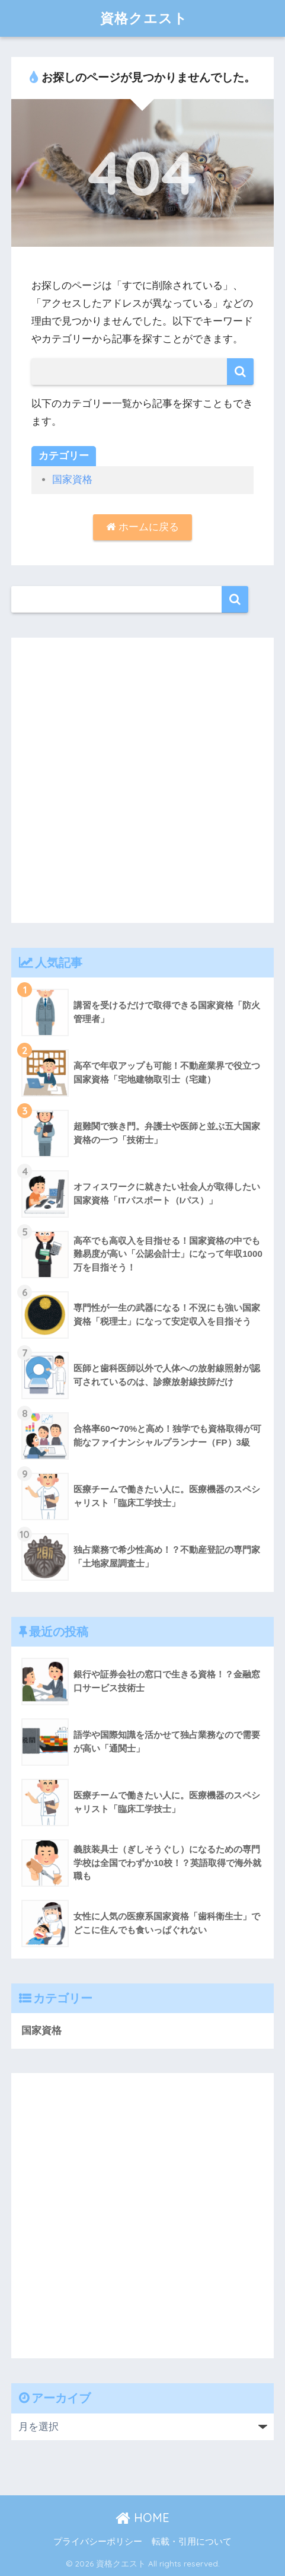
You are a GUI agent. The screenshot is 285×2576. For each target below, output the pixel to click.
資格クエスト (144, 18)
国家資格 (72, 479)
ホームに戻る (142, 527)
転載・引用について (192, 2541)
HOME (142, 2517)
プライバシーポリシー (97, 2541)
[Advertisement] (142, 780)
